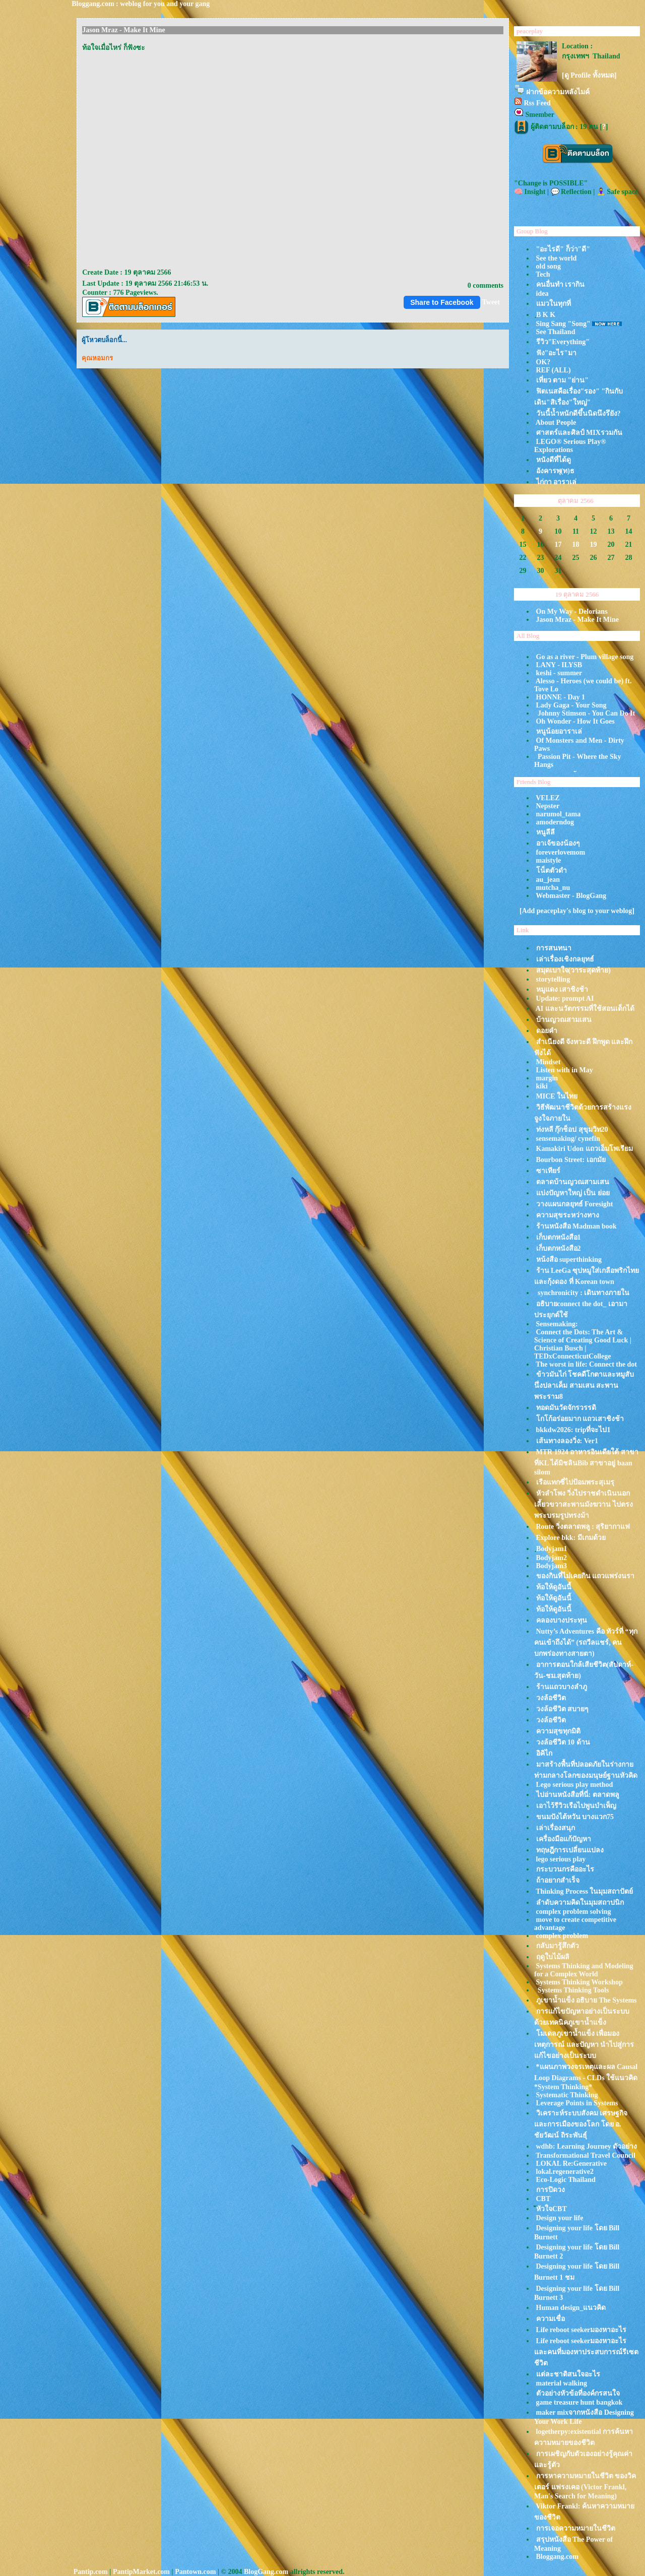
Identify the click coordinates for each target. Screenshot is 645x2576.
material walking (562, 2383)
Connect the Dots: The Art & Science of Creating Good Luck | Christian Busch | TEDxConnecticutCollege (582, 1344)
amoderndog (555, 822)
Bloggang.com (557, 2556)
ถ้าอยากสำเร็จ (557, 1880)
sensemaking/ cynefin (568, 1138)
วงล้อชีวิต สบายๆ (562, 1709)
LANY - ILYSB (559, 665)
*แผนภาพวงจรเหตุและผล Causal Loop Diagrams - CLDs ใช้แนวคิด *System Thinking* (585, 2077)
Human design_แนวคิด (571, 2307)
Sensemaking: (557, 1324)
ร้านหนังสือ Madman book (576, 1226)
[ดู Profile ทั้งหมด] (589, 75)
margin (547, 1078)
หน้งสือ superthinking (569, 1259)
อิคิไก (544, 1753)
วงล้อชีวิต (551, 1698)
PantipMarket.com (141, 2571)
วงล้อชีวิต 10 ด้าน (563, 1742)
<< (525, 499)
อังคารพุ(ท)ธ (555, 471)
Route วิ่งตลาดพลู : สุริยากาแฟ (583, 1526)
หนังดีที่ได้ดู (553, 460)
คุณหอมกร (97, 358)
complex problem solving (573, 1911)
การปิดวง (550, 2190)
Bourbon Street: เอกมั (571, 1160)
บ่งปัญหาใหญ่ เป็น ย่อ (573, 1193)
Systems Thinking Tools (572, 1990)
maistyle (548, 860)
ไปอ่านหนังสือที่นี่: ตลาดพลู (577, 1794)
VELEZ (547, 798)
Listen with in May (564, 1070)
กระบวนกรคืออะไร (565, 1869)
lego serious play (561, 1859)
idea (542, 293)
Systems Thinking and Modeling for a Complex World (583, 1970)
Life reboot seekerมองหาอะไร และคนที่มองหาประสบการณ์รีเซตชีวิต (586, 2352)
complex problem (562, 1936)
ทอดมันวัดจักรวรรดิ (566, 1407)
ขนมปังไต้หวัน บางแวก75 (575, 1817)
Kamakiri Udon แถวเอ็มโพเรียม (584, 1148)
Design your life (560, 2218)
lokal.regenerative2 (565, 2171)
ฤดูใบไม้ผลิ (552, 1957)
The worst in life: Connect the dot (586, 1364)
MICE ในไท (557, 1096)
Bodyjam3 (551, 1566)
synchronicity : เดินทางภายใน (583, 1293)
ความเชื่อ (550, 2319)
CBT (543, 2199)
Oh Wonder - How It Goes (575, 721)
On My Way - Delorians (572, 611)
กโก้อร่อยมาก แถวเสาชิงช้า (580, 1419)
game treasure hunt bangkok (579, 2402)
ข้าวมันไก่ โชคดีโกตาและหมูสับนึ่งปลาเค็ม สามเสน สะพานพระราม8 (584, 1385)
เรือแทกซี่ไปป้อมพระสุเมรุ (575, 1482)
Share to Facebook (441, 302)
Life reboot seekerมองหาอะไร (581, 2330)
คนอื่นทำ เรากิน (560, 284)
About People (556, 422)
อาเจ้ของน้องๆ (558, 843)
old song (548, 266)
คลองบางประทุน (561, 1620)
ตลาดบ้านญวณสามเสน (572, 1182)
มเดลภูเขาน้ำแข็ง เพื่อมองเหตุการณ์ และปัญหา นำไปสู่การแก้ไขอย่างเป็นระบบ (584, 2044)
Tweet (491, 302)
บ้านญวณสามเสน (564, 1019)
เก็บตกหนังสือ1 (558, 1237)
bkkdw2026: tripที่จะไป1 (573, 1430)
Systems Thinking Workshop (579, 1982)
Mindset (548, 1062)
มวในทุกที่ (553, 303)
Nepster (548, 806)
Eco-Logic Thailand (566, 2179)
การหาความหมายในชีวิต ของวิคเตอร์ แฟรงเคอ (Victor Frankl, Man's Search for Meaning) (585, 2486)
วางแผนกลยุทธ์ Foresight (574, 1204)
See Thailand (555, 332)
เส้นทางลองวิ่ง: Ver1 (567, 1441)
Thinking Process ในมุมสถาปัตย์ (584, 1891)
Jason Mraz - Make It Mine (577, 619)
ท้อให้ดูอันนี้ (553, 1587)
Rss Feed (537, 103)
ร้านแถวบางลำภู (561, 1687)
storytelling (553, 979)
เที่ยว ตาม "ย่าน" (562, 380)
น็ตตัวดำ (551, 870)
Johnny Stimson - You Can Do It (585, 713)
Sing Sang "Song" (563, 324)
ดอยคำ (546, 1031)
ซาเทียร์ (548, 1171)
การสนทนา (553, 948)
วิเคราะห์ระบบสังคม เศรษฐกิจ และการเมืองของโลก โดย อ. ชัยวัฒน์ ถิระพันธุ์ (580, 2124)
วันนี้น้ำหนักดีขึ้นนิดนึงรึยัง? (578, 413)
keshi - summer (559, 673)
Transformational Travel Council (585, 2155)
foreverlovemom (561, 852)
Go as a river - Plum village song (585, 657)
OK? (543, 362)
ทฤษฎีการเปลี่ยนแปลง (570, 1850)
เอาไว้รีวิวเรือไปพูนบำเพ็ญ (576, 1806)
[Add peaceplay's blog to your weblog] (577, 911)
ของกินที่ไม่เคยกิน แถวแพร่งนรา (585, 1576)
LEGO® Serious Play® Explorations (570, 446)
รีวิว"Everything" (563, 342)
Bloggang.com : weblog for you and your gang (141, 4)
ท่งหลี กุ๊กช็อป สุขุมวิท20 (572, 1129)
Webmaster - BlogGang (571, 895)
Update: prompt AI (565, 998)
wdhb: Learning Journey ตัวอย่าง (586, 2146)
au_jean (548, 879)
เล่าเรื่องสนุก (555, 1828)
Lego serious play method (574, 1784)
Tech (543, 274)
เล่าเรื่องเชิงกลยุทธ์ (565, 959)
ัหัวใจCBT (551, 2209)
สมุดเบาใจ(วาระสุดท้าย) (573, 970)
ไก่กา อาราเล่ (556, 482)
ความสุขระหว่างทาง (567, 1215)
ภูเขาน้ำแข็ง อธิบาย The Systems (586, 2000)
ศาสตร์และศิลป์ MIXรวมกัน (579, 432)
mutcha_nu (553, 887)
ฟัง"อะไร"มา (556, 353)
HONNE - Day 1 (561, 697)
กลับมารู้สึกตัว (557, 1946)
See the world (556, 258)
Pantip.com (91, 2571)
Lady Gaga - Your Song (571, 705)
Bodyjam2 (551, 1558)
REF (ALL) (553, 370)
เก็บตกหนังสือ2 (558, 1248)
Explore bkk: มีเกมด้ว (571, 1537)
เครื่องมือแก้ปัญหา (563, 1839)
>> (627, 499)
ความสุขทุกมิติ (558, 1731)
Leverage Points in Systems (577, 2103)
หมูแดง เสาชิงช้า (562, 989)
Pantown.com (195, 2571)
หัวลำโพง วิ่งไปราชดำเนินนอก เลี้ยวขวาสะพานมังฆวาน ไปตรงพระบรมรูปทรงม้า (583, 1504)
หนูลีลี (545, 832)
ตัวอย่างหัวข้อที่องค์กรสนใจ (578, 2393)
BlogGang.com (266, 2571)
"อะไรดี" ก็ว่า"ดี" (563, 249)
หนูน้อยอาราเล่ (559, 731)
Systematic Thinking (567, 2095)
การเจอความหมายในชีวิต (575, 2528)
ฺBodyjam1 (551, 1549)
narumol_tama (558, 814)
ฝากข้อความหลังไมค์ (558, 92)
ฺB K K (545, 314)
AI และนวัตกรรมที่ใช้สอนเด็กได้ (585, 1008)
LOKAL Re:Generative (571, 2163)
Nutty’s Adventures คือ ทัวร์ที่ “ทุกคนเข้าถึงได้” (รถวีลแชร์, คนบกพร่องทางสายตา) (585, 1642)
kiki (542, 1086)
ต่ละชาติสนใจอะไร (568, 2374)
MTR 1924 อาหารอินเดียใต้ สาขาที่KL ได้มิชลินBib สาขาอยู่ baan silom (586, 1462)
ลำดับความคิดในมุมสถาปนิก (580, 1902)
